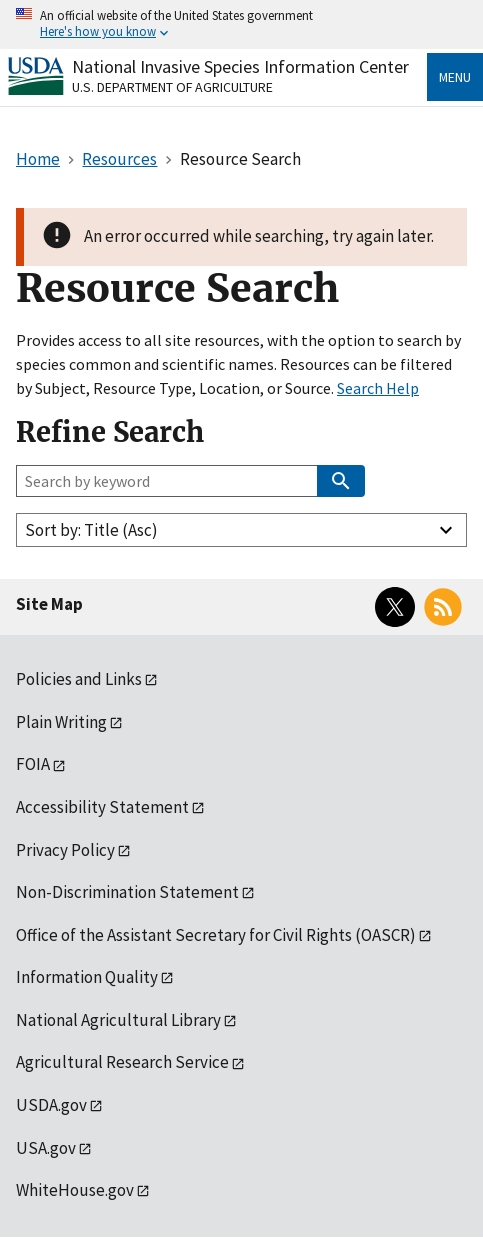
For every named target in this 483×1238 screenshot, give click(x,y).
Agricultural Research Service (122, 1062)
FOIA (33, 764)
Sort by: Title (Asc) (91, 530)
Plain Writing (61, 722)
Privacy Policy (65, 850)
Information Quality (87, 977)
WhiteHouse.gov (75, 1190)
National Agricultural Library (118, 1020)
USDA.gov (51, 1105)
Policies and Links (79, 679)
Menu (455, 77)
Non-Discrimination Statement (127, 892)
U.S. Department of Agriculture (172, 87)
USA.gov (46, 1148)
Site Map (49, 604)
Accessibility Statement (102, 807)
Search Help (378, 388)
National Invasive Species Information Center (240, 66)
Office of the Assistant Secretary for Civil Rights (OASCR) (216, 935)
